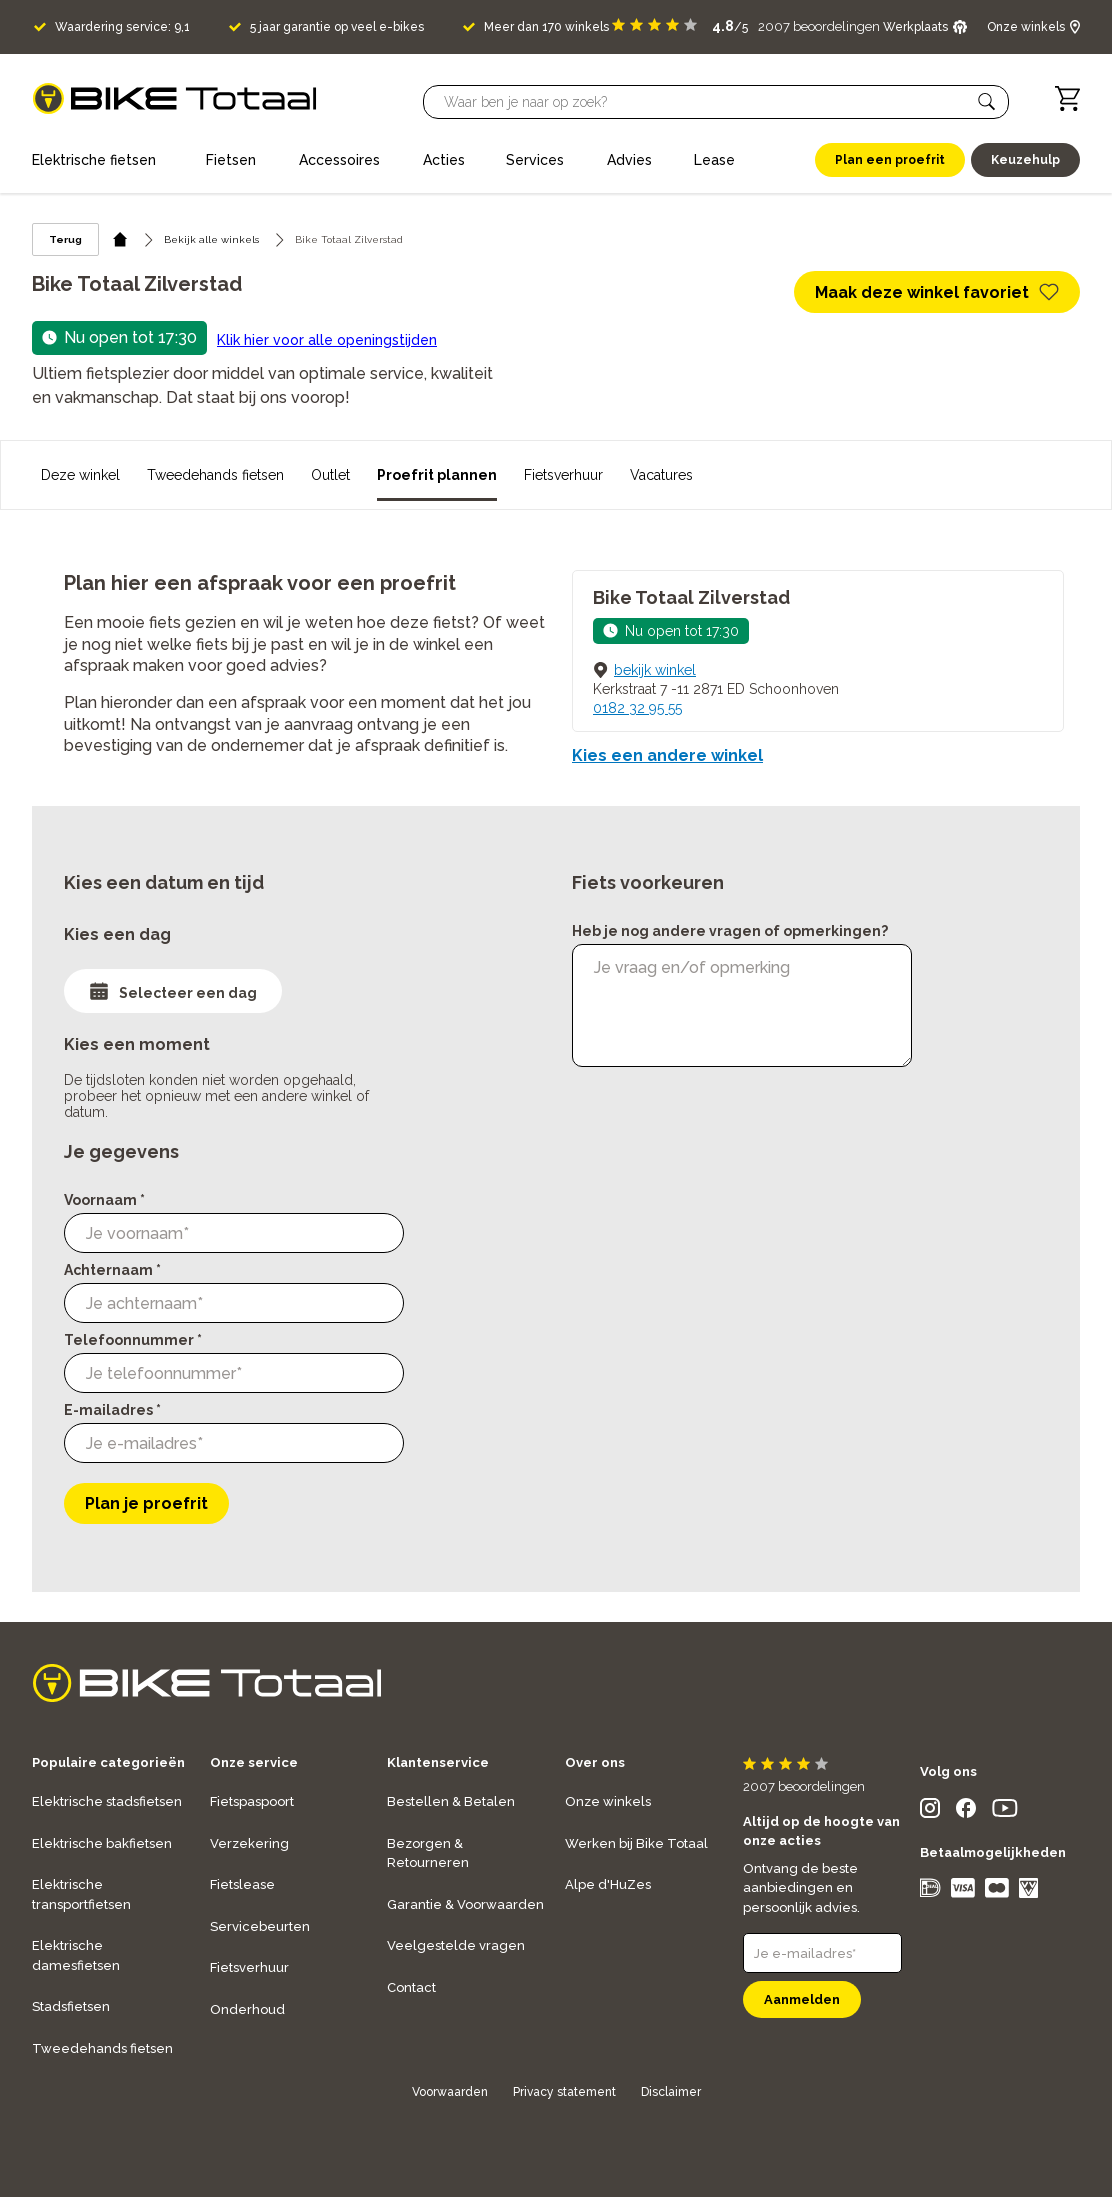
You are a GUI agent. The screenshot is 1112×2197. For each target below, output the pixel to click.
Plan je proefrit (146, 1503)
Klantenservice (438, 1762)
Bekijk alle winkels (211, 239)
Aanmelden (802, 1999)
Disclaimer (671, 2092)
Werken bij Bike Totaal (636, 1843)
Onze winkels (608, 1801)
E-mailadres (112, 1410)
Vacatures (661, 475)
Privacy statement (564, 2092)
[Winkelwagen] (1067, 98)
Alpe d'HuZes (608, 1884)
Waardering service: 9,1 (122, 27)
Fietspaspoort (252, 1801)
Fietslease (242, 1884)
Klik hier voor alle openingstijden (327, 340)
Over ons (595, 1762)
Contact (411, 1987)
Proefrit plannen (437, 475)
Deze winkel (80, 475)
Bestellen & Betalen (451, 1801)
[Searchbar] (707, 102)
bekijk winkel (655, 670)
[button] (987, 102)
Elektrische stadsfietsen (107, 1801)
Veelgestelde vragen (456, 1945)
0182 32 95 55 (637, 708)
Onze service (254, 1762)
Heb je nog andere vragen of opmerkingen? (730, 931)
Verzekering (249, 1843)
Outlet (330, 475)
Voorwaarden (450, 2092)
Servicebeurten (260, 1926)
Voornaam (104, 1200)
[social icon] (930, 1812)
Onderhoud (247, 2009)
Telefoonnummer (133, 1340)
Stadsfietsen (71, 2006)
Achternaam (112, 1270)
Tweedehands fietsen (215, 475)
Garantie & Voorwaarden (465, 1904)
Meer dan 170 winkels (546, 27)
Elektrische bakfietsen (102, 1843)
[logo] (174, 98)
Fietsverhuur (563, 475)
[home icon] (120, 239)
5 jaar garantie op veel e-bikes (337, 27)
